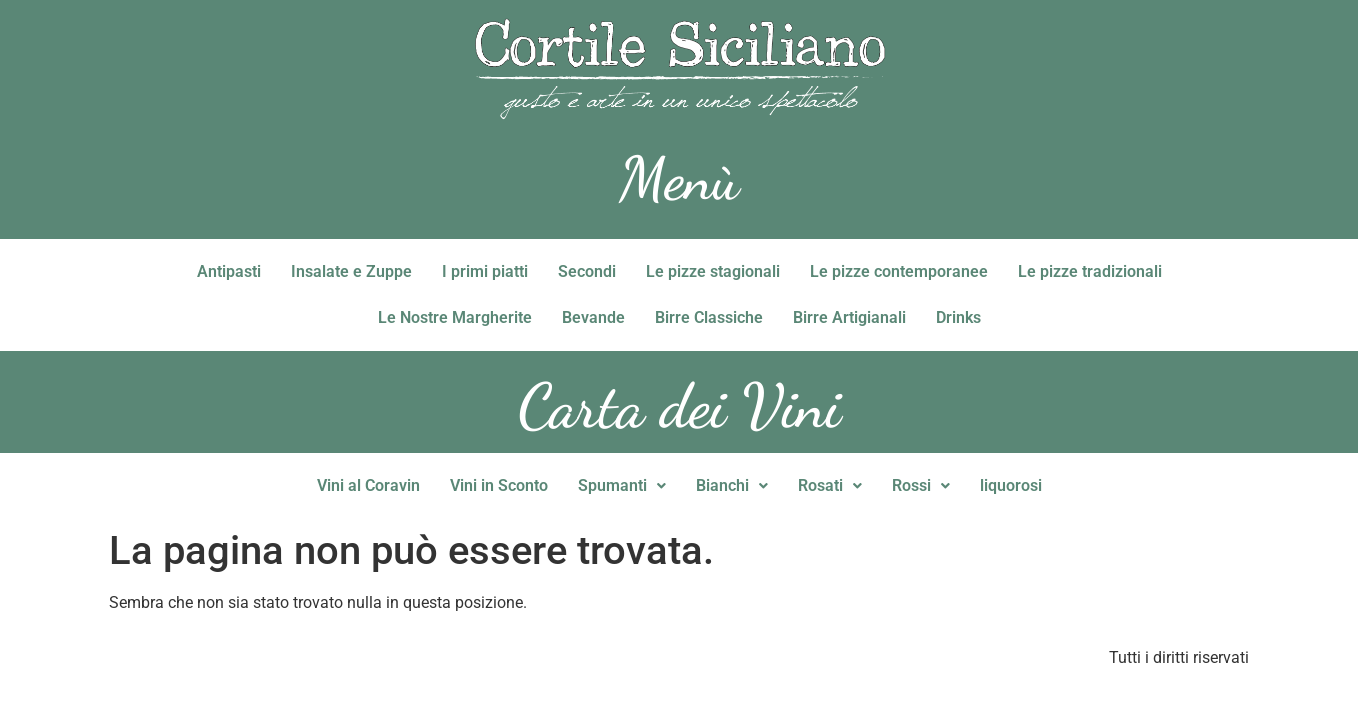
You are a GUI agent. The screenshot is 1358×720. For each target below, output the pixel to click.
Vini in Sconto (499, 485)
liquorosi (1011, 485)
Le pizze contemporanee (899, 271)
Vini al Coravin (368, 485)
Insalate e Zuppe (351, 271)
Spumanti (622, 485)
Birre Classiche (709, 317)
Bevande (593, 317)
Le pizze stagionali (713, 271)
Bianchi (732, 485)
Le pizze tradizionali (1090, 271)
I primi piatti (485, 271)
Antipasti (229, 271)
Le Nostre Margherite (455, 317)
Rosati (830, 485)
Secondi (587, 271)
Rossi (921, 485)
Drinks (958, 317)
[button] (622, 486)
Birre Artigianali (849, 317)
